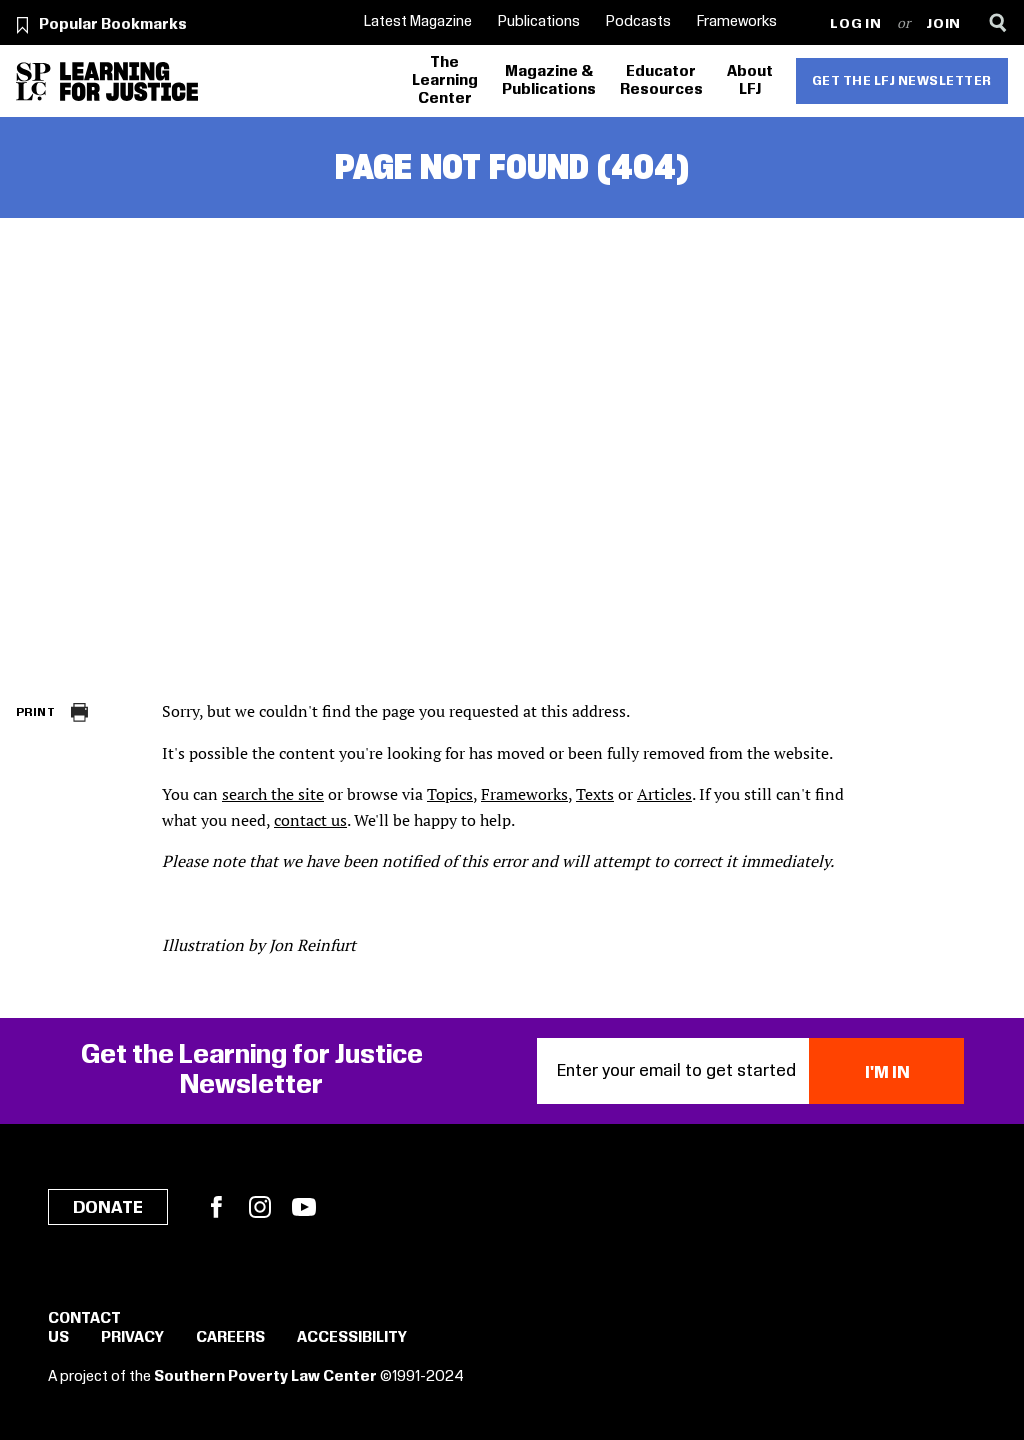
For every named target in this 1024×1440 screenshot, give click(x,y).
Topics (450, 794)
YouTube (304, 1207)
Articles (664, 794)
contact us (310, 820)
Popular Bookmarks (113, 25)
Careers (230, 1338)
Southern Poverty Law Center (265, 1377)
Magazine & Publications (549, 81)
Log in (855, 24)
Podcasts (638, 22)
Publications (539, 22)
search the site (273, 794)
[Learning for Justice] (129, 81)
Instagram (260, 1207)
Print (35, 712)
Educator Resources (661, 81)
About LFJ (750, 81)
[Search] (997, 22)
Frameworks (737, 22)
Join (943, 24)
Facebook (216, 1207)
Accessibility (352, 1338)
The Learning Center (445, 81)
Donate (108, 1208)
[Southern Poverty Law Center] (33, 81)
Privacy (132, 1338)
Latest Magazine (418, 22)
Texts (595, 794)
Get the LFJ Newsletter (902, 81)
